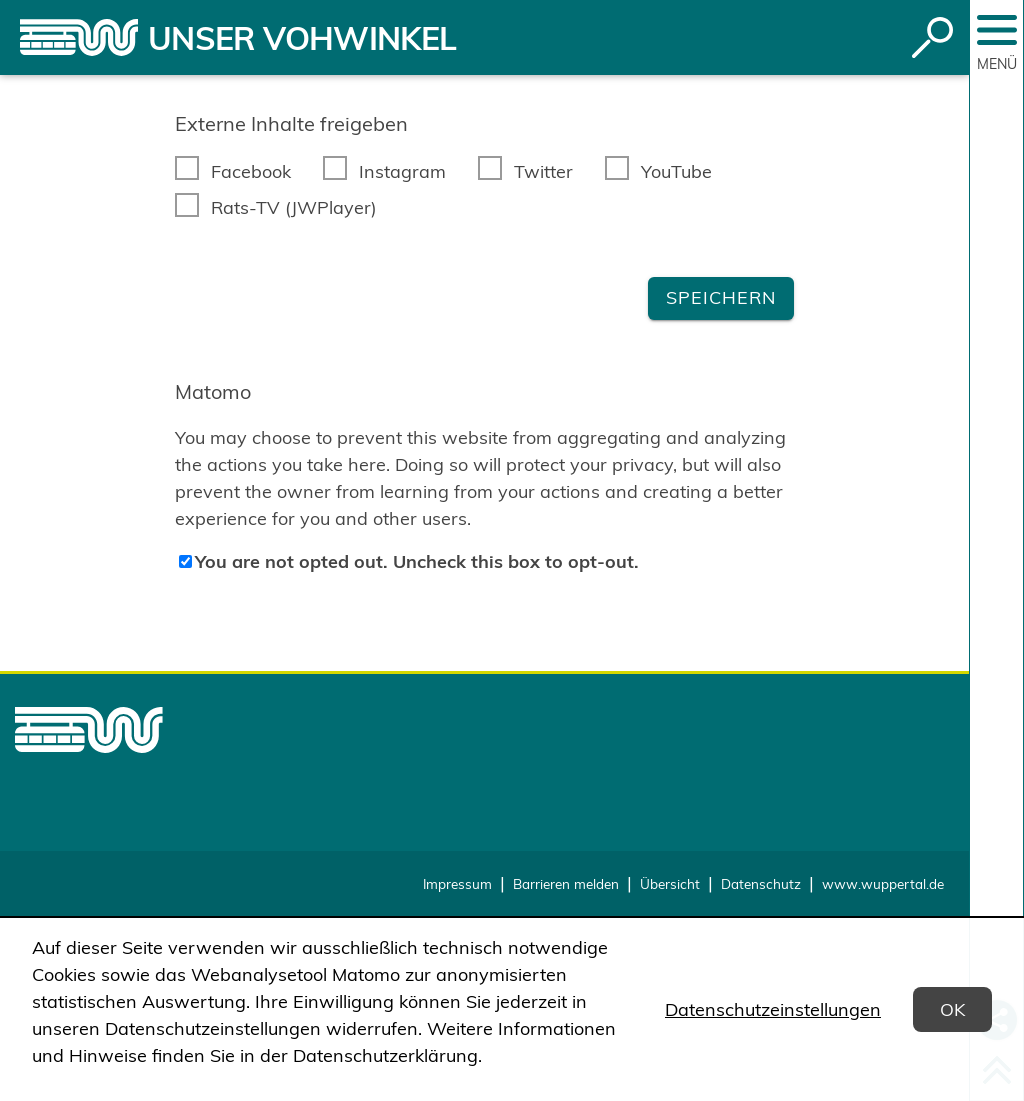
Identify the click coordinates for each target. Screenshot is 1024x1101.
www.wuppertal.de (883, 883)
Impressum (457, 883)
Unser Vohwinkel (302, 38)
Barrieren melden (566, 883)
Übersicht (670, 883)
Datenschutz (761, 883)
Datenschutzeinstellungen (773, 1009)
